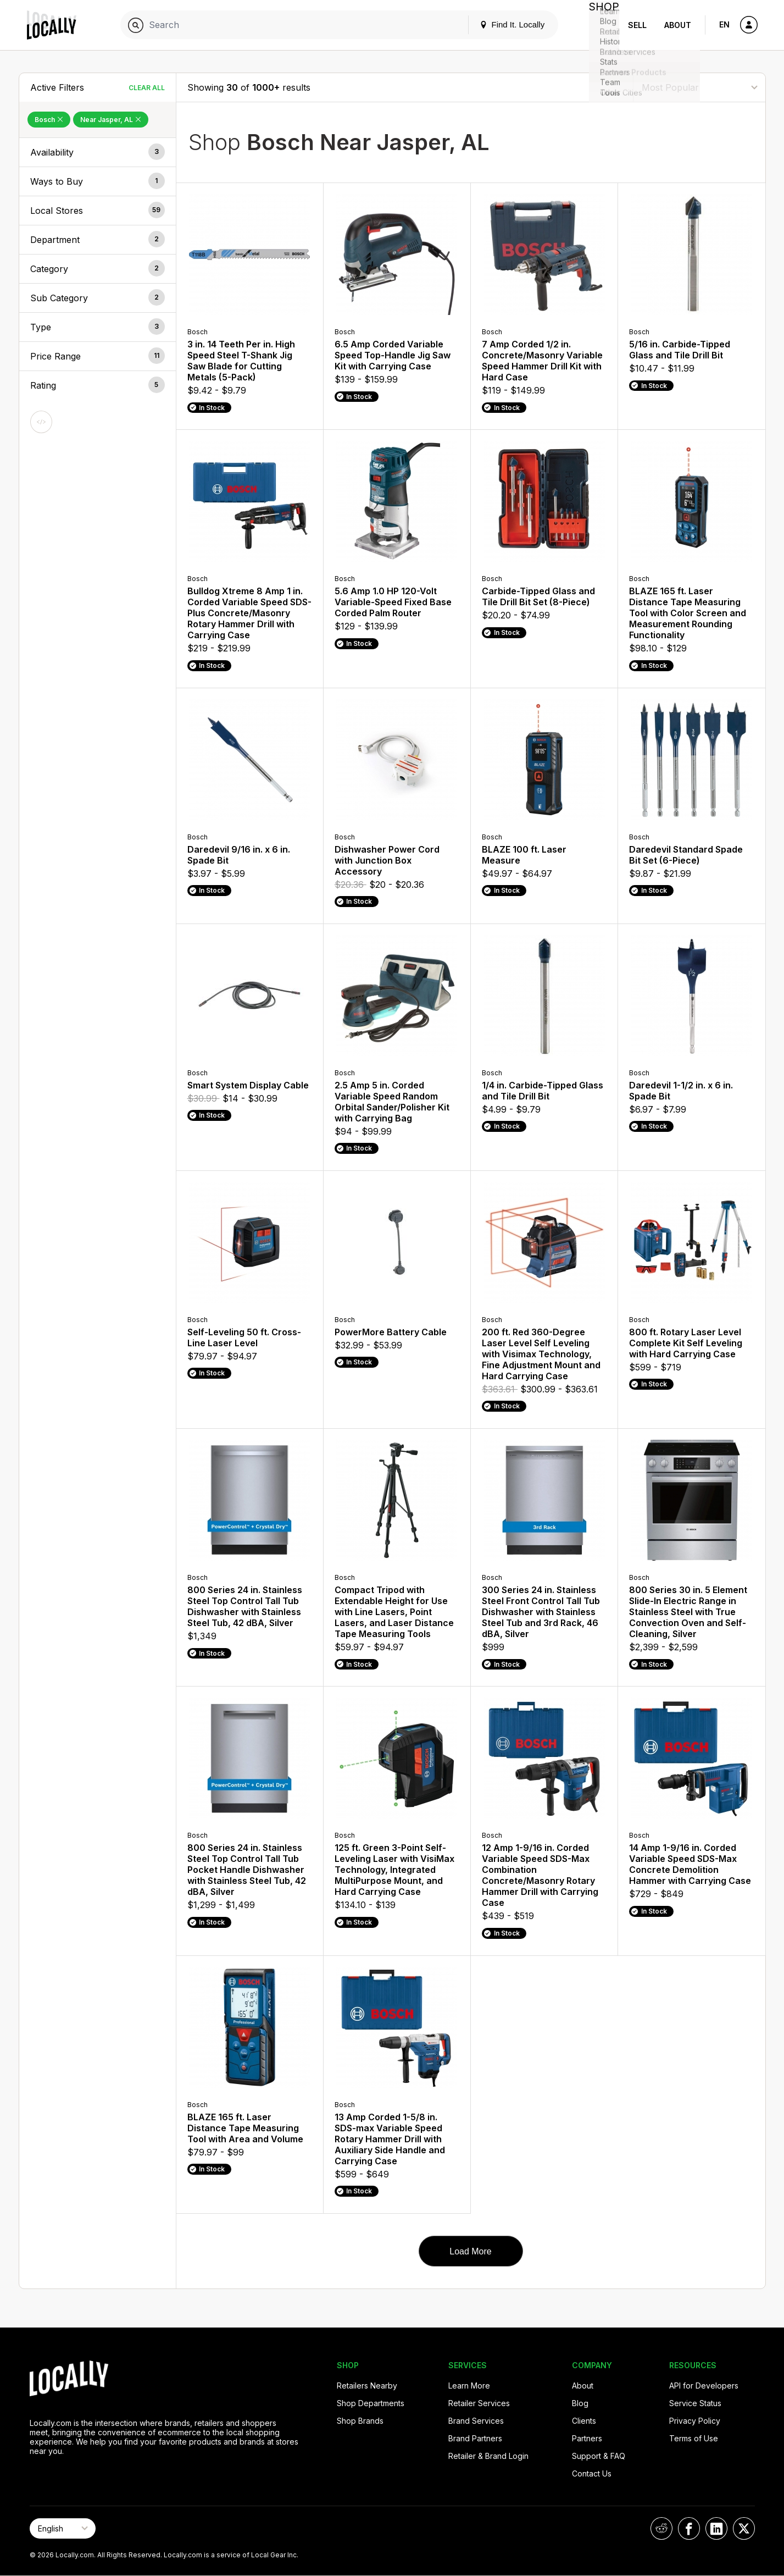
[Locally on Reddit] (661, 2528)
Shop (599, 25)
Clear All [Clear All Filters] (147, 88)
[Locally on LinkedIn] (716, 2528)
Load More (470, 2251)
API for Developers (703, 2385)
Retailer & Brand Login (488, 2456)
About (677, 25)
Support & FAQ (598, 2456)
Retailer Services (479, 2403)
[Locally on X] (744, 2528)
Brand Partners (475, 2438)
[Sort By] (699, 87)
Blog (580, 2403)
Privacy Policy (694, 2420)
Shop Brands (360, 2420)
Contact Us (591, 2473)
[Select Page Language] (63, 2528)
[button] (97, 152)
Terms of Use (693, 2438)
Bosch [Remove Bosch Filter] (49, 119)
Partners (587, 2438)
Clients (584, 2420)
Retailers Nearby (367, 2385)
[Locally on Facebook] (689, 2528)
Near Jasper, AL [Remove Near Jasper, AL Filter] (110, 119)
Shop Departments (370, 2403)
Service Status (695, 2403)
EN (724, 24)
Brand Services (476, 2420)
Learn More (469, 2385)
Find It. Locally (502, 24)
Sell (637, 25)
